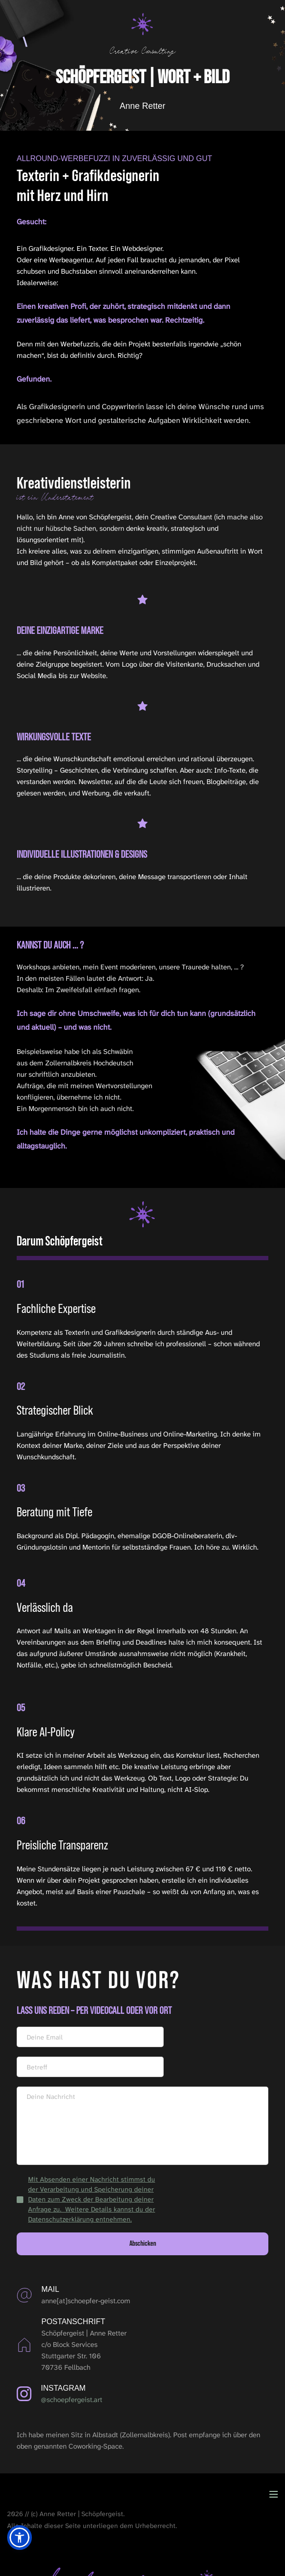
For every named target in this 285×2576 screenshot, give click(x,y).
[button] (273, 2494)
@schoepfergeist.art (71, 2399)
